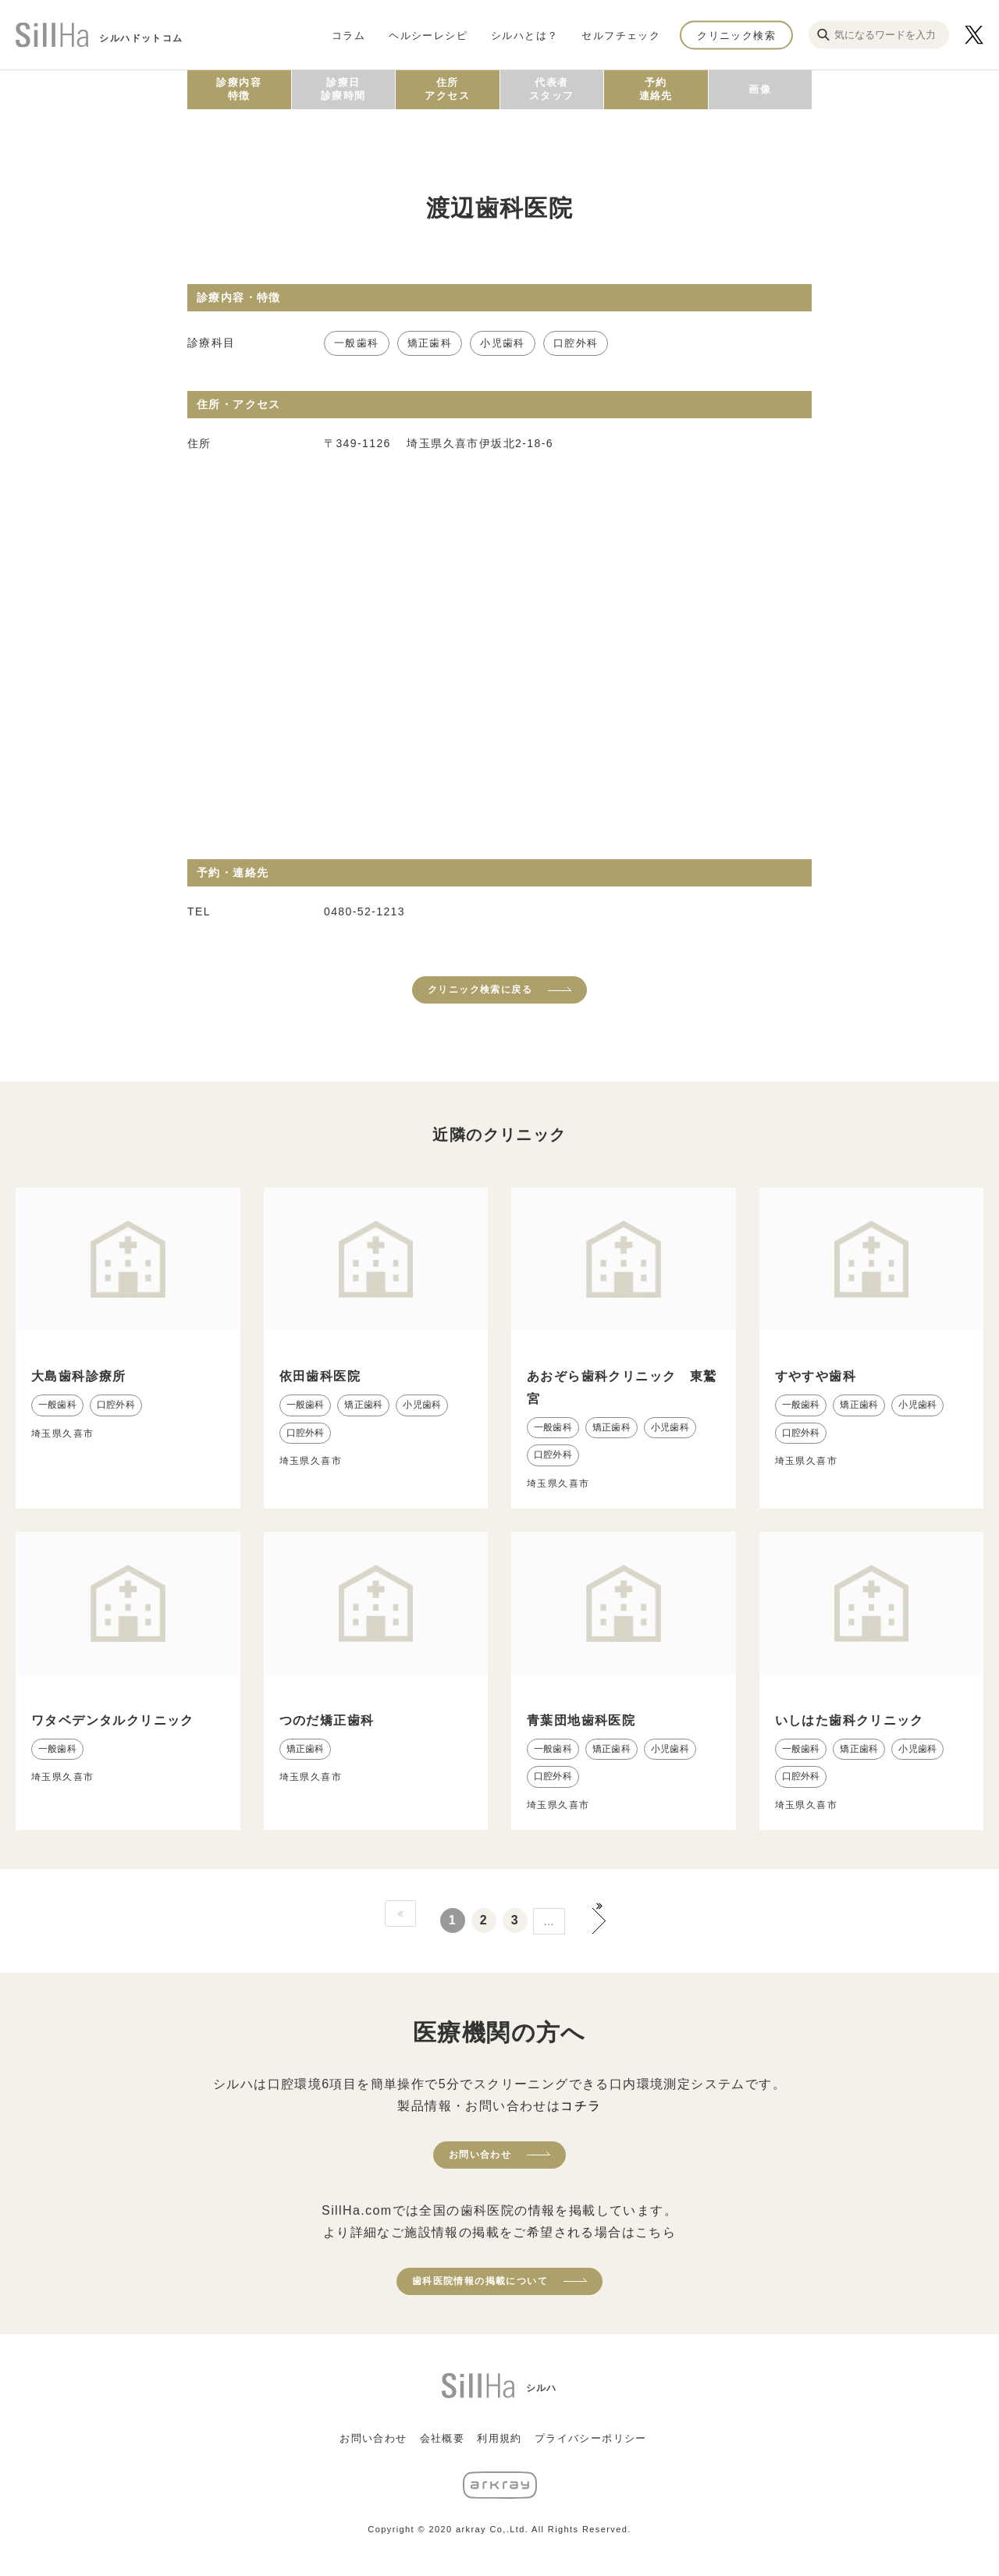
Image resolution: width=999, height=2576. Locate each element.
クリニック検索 (736, 35)
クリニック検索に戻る (480, 989)
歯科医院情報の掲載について (480, 2281)
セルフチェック (620, 35)
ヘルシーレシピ (428, 35)
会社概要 (442, 2438)
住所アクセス (447, 88)
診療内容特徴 (238, 88)
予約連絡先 (656, 88)
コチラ (580, 2105)
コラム (348, 35)
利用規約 (499, 2438)
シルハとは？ (524, 35)
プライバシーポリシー (591, 2438)
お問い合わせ (480, 2154)
